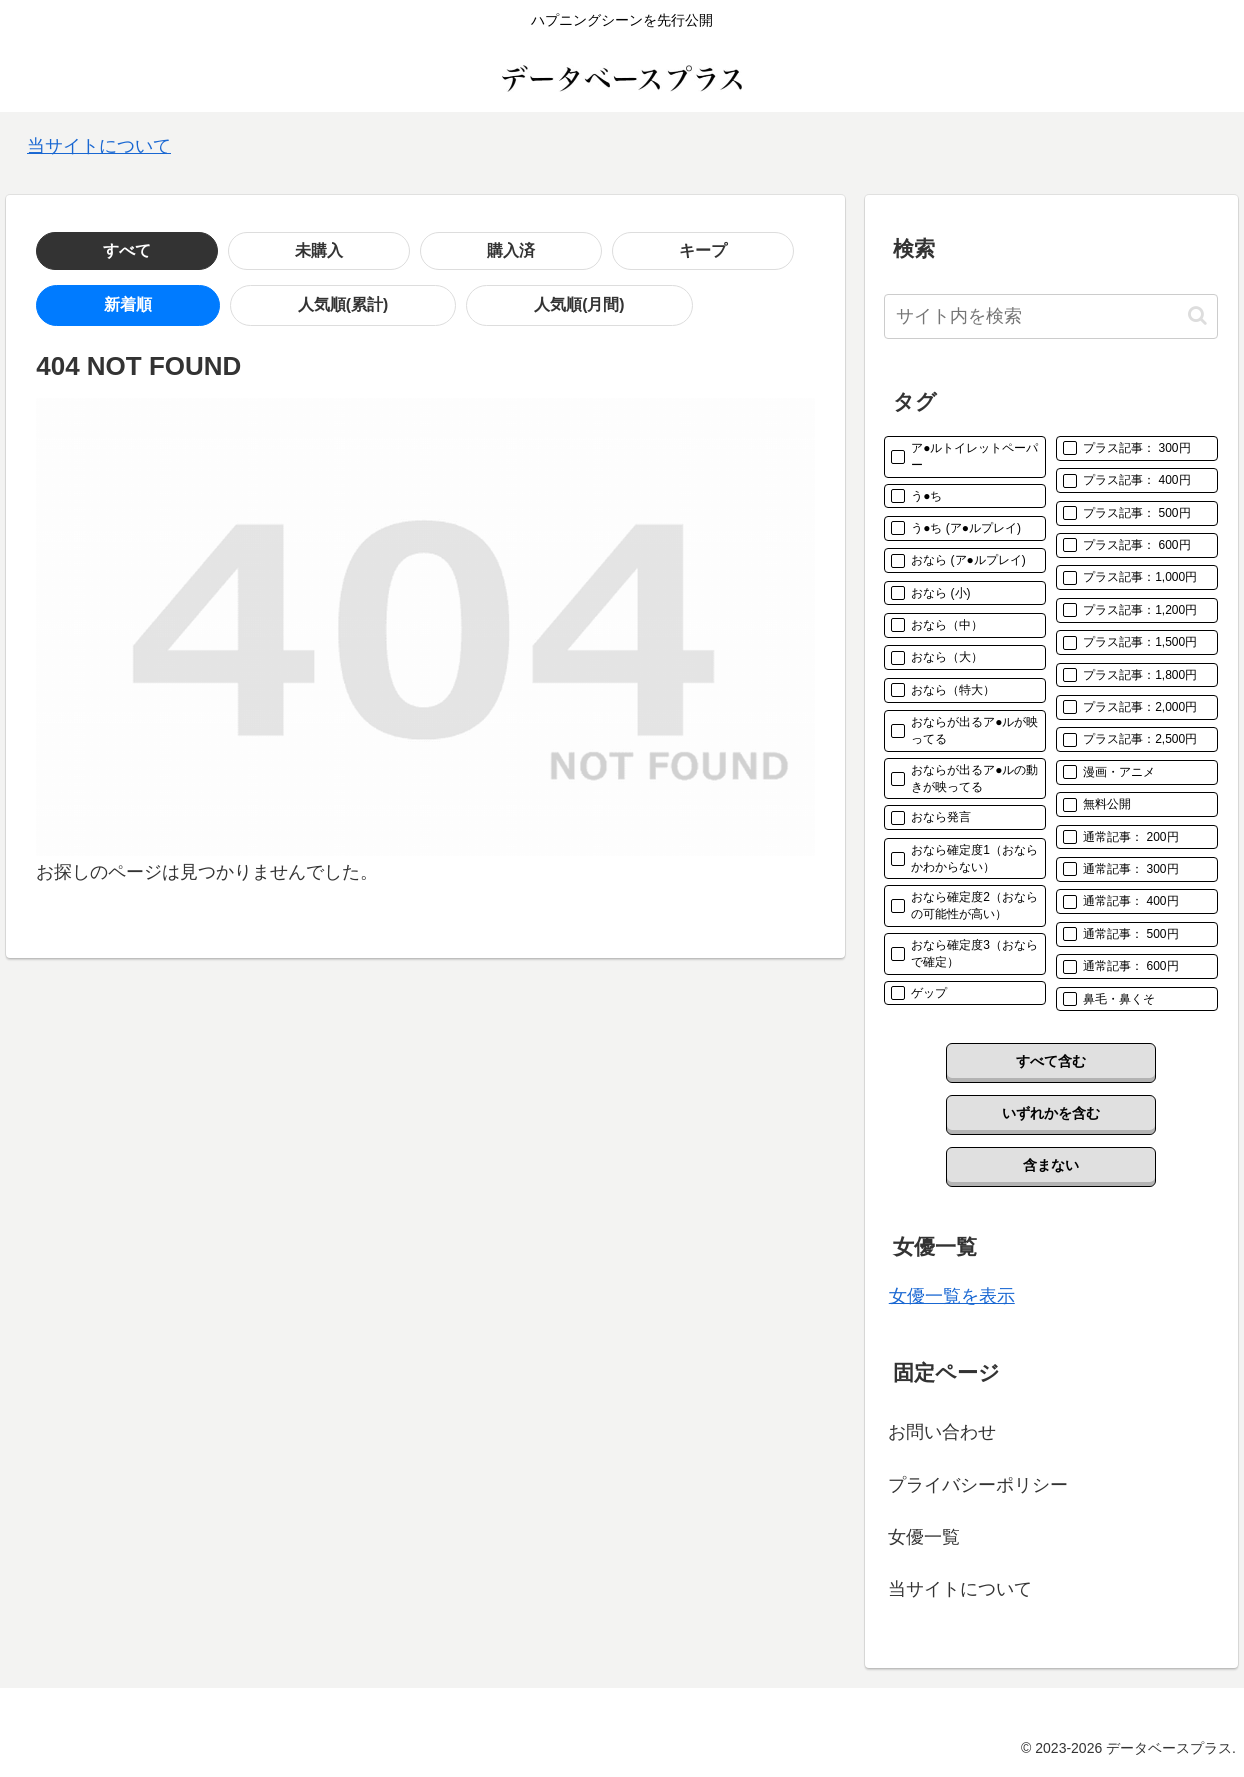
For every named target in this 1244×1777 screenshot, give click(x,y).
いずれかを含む (1051, 1113)
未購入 (175, 250)
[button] (1197, 315)
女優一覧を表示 (952, 1296)
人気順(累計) (196, 305)
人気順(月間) (335, 305)
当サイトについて (99, 146)
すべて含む (1051, 1061)
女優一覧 (924, 1537)
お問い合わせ (942, 1432)
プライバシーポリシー (978, 1485)
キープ (367, 250)
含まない (1051, 1165)
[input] (1051, 316)
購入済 (271, 250)
